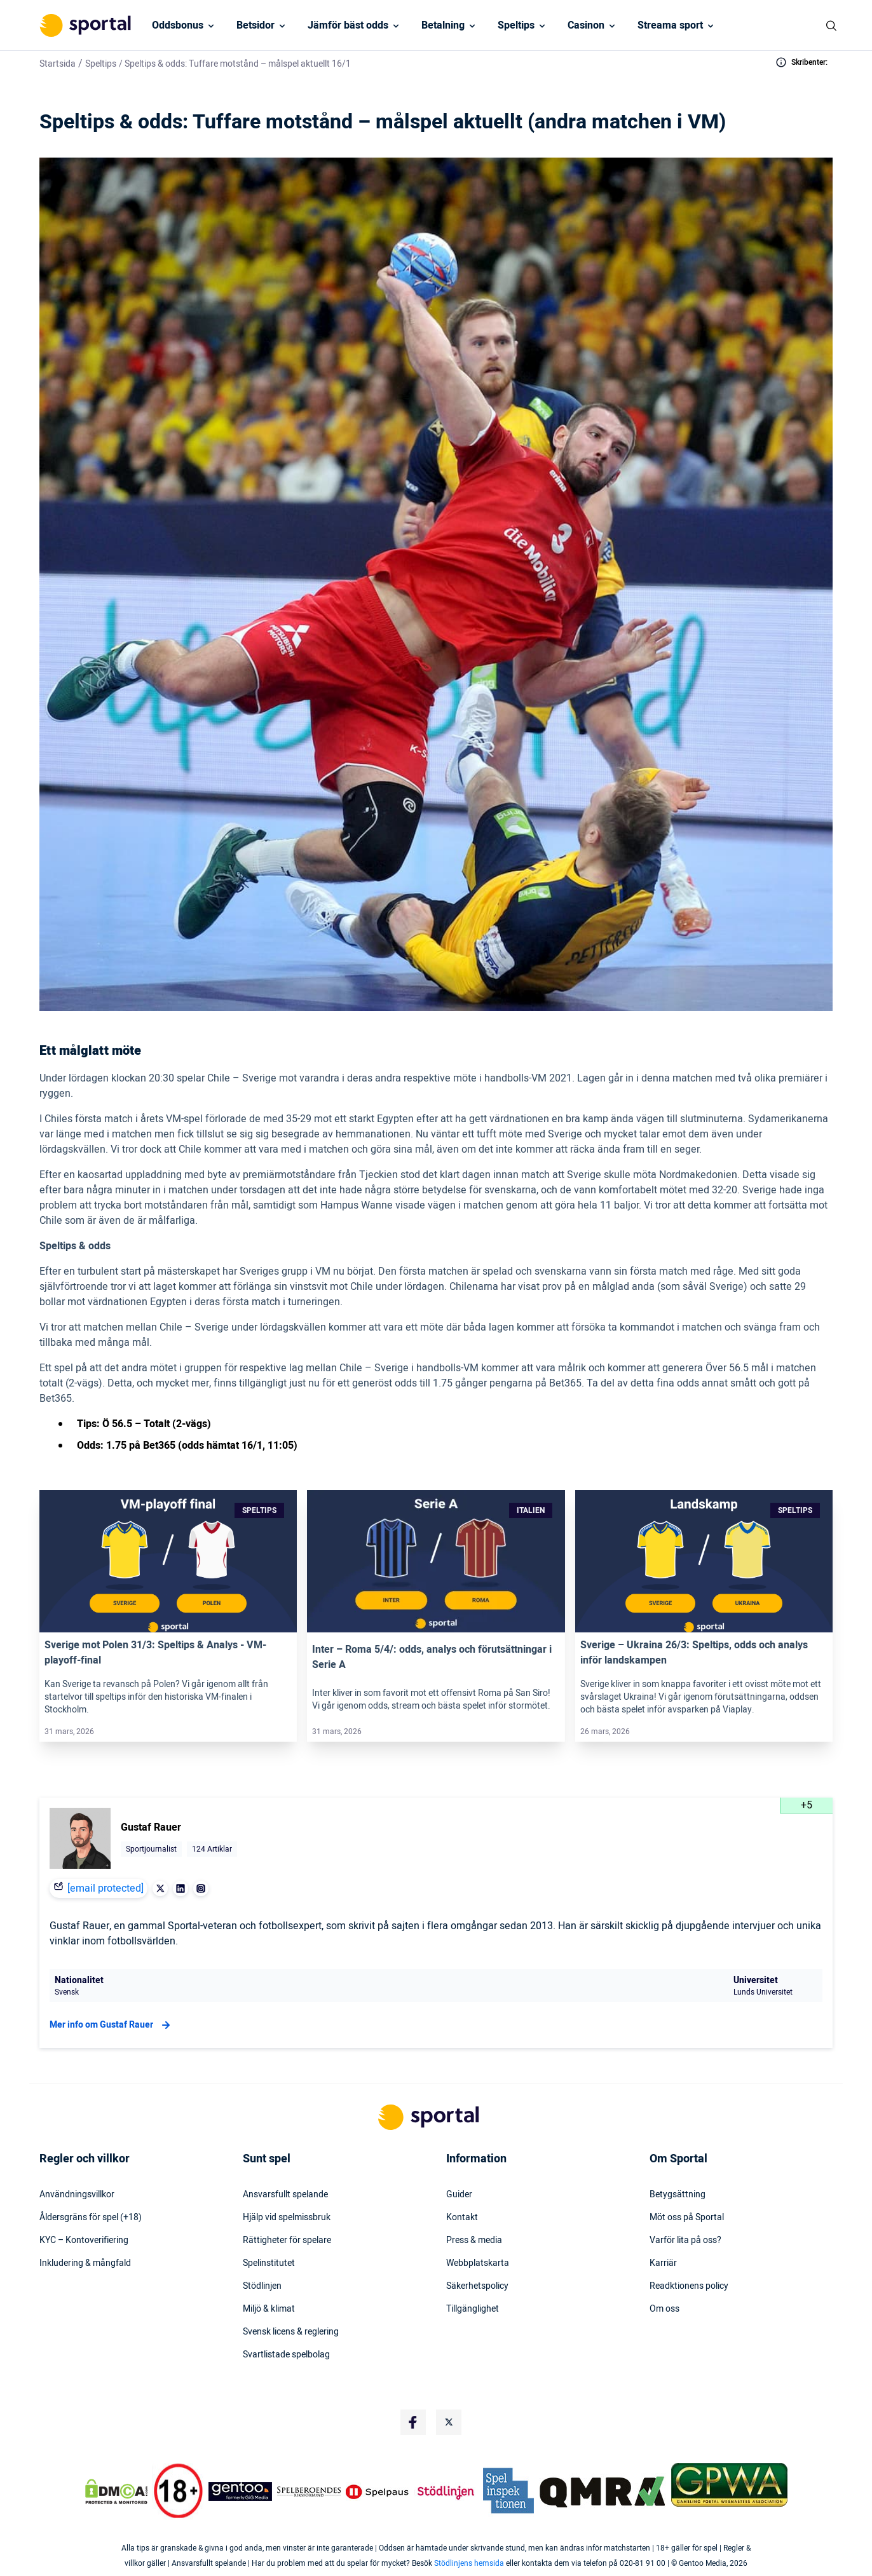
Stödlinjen (262, 2286)
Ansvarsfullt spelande (285, 2194)
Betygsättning (677, 2194)
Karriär (663, 2263)
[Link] (168, 1561)
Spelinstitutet (269, 2263)
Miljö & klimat (269, 2309)
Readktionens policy (689, 2286)
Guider (459, 2194)
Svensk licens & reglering (291, 2332)
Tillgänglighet (472, 2309)
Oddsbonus (177, 25)
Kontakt (462, 2217)
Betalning (443, 25)
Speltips (516, 25)
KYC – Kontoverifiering (83, 2240)
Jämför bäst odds (348, 25)
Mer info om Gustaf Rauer (112, 2025)
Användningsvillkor (76, 2194)
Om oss (664, 2309)
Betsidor (255, 25)
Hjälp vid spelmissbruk (286, 2217)
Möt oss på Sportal (687, 2217)
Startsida (57, 64)
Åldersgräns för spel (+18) (90, 2217)
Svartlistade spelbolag (286, 2355)
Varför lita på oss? (685, 2240)
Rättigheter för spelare (287, 2240)
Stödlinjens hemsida (469, 2563)
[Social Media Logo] (413, 2422)
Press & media (474, 2240)
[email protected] (105, 1888)
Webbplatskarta (477, 2263)
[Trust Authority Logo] (240, 2491)
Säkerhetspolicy (477, 2286)
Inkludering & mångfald (85, 2263)
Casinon (586, 25)
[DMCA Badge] (116, 2491)
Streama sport (670, 25)
